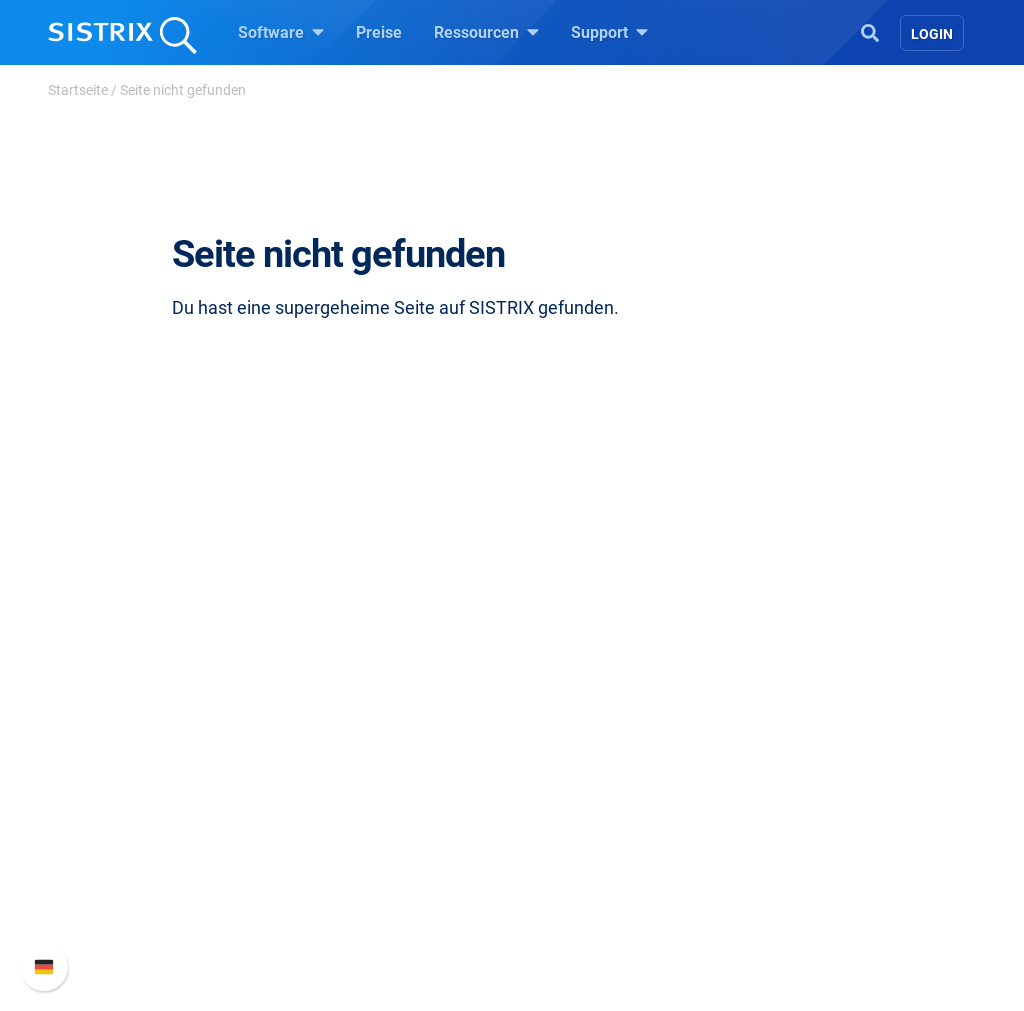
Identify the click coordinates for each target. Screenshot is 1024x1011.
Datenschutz (120, 794)
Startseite (78, 90)
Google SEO (348, 730)
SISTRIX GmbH (136, 660)
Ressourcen (486, 32)
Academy (569, 762)
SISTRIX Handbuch (833, 698)
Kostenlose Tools (596, 826)
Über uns (107, 698)
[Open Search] (870, 31)
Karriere (103, 730)
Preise (379, 32)
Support (609, 32)
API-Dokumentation (834, 762)
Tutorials (567, 858)
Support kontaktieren (839, 794)
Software (281, 32)
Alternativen (578, 890)
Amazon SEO (352, 762)
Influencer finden (364, 794)
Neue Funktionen (825, 730)
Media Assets (583, 922)
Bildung (103, 762)
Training (565, 730)
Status (789, 826)
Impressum (115, 826)
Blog (552, 794)
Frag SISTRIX (583, 698)
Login (932, 34)
